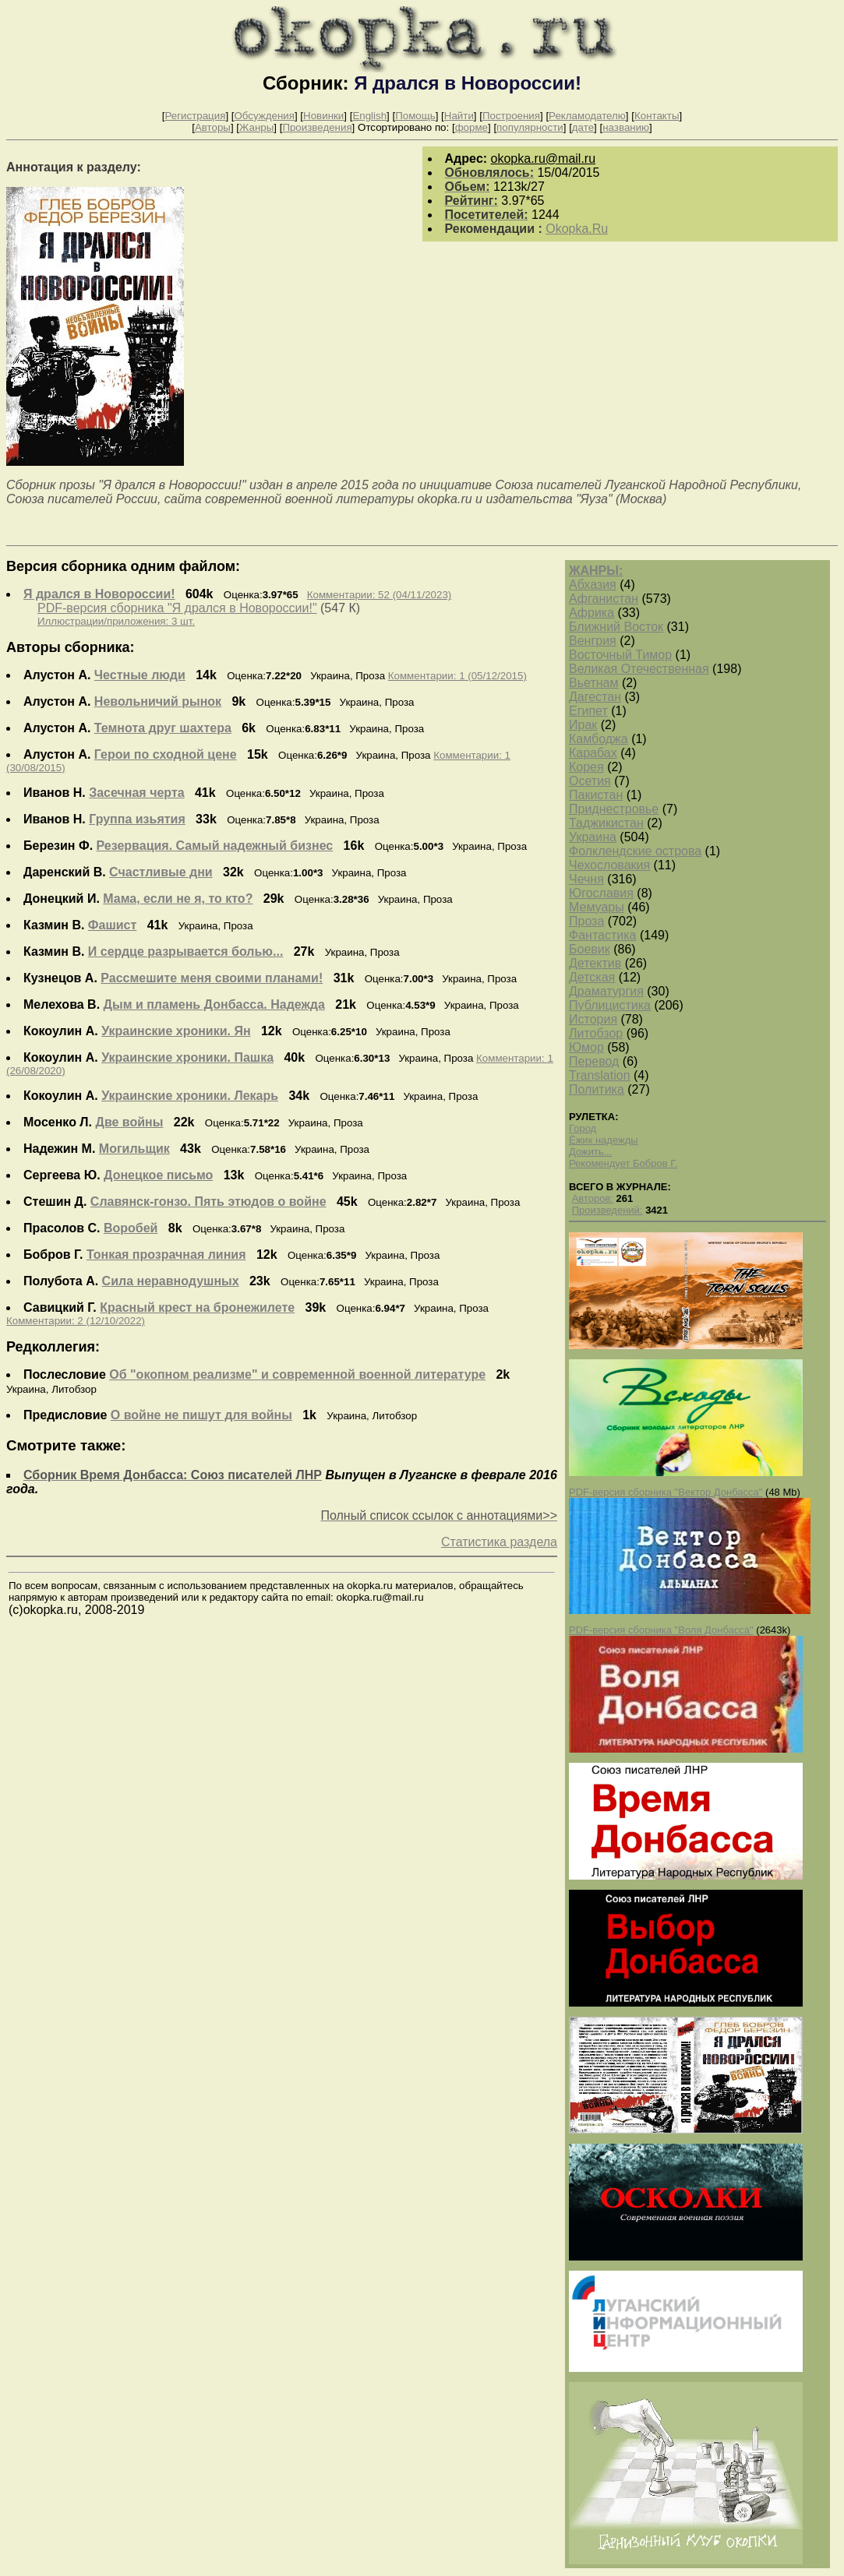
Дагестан (595, 696)
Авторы (213, 127)
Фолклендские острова (635, 851)
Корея (586, 767)
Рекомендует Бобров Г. (623, 1163)
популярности (529, 127)
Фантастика (602, 935)
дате (583, 127)
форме (471, 127)
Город (582, 1128)
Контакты (657, 116)
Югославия (601, 893)
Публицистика (610, 1005)
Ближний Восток (616, 626)
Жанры (256, 127)
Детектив (595, 963)
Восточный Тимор (620, 654)
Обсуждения (264, 116)
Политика (596, 1089)
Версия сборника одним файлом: (123, 566)
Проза (586, 921)
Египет (588, 710)
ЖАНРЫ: (596, 570)
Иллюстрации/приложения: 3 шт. (116, 621)
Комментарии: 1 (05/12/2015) (457, 676)
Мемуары (596, 907)
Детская (592, 977)
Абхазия (592, 584)
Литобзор (596, 1033)
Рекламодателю (587, 116)
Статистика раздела (499, 1542)
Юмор (586, 1047)
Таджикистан (606, 823)
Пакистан (596, 795)
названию (625, 127)
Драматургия (606, 991)
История (593, 1019)
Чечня (586, 879)
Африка (591, 612)
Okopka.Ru (577, 228)
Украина (592, 837)
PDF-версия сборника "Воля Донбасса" (661, 1630)
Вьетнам (593, 682)
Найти (459, 116)
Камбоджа (598, 738)
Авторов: (592, 1198)
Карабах (593, 752)
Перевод (594, 1061)
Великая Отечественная (639, 668)
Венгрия (592, 640)
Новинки (323, 116)
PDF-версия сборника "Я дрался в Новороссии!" (177, 608)
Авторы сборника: (70, 647)
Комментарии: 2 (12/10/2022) (75, 1321)
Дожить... (591, 1152)
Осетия (590, 781)
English (369, 116)
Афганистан (603, 598)
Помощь (415, 116)
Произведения (316, 127)
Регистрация (194, 116)
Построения (511, 116)
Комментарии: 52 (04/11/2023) (379, 595)
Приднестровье (614, 809)
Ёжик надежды (603, 1140)
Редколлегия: (53, 1347)
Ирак (583, 724)
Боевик (589, 949)
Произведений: (607, 1210)
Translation (599, 1075)
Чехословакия (609, 865)
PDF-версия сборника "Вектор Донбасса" (665, 1492)
